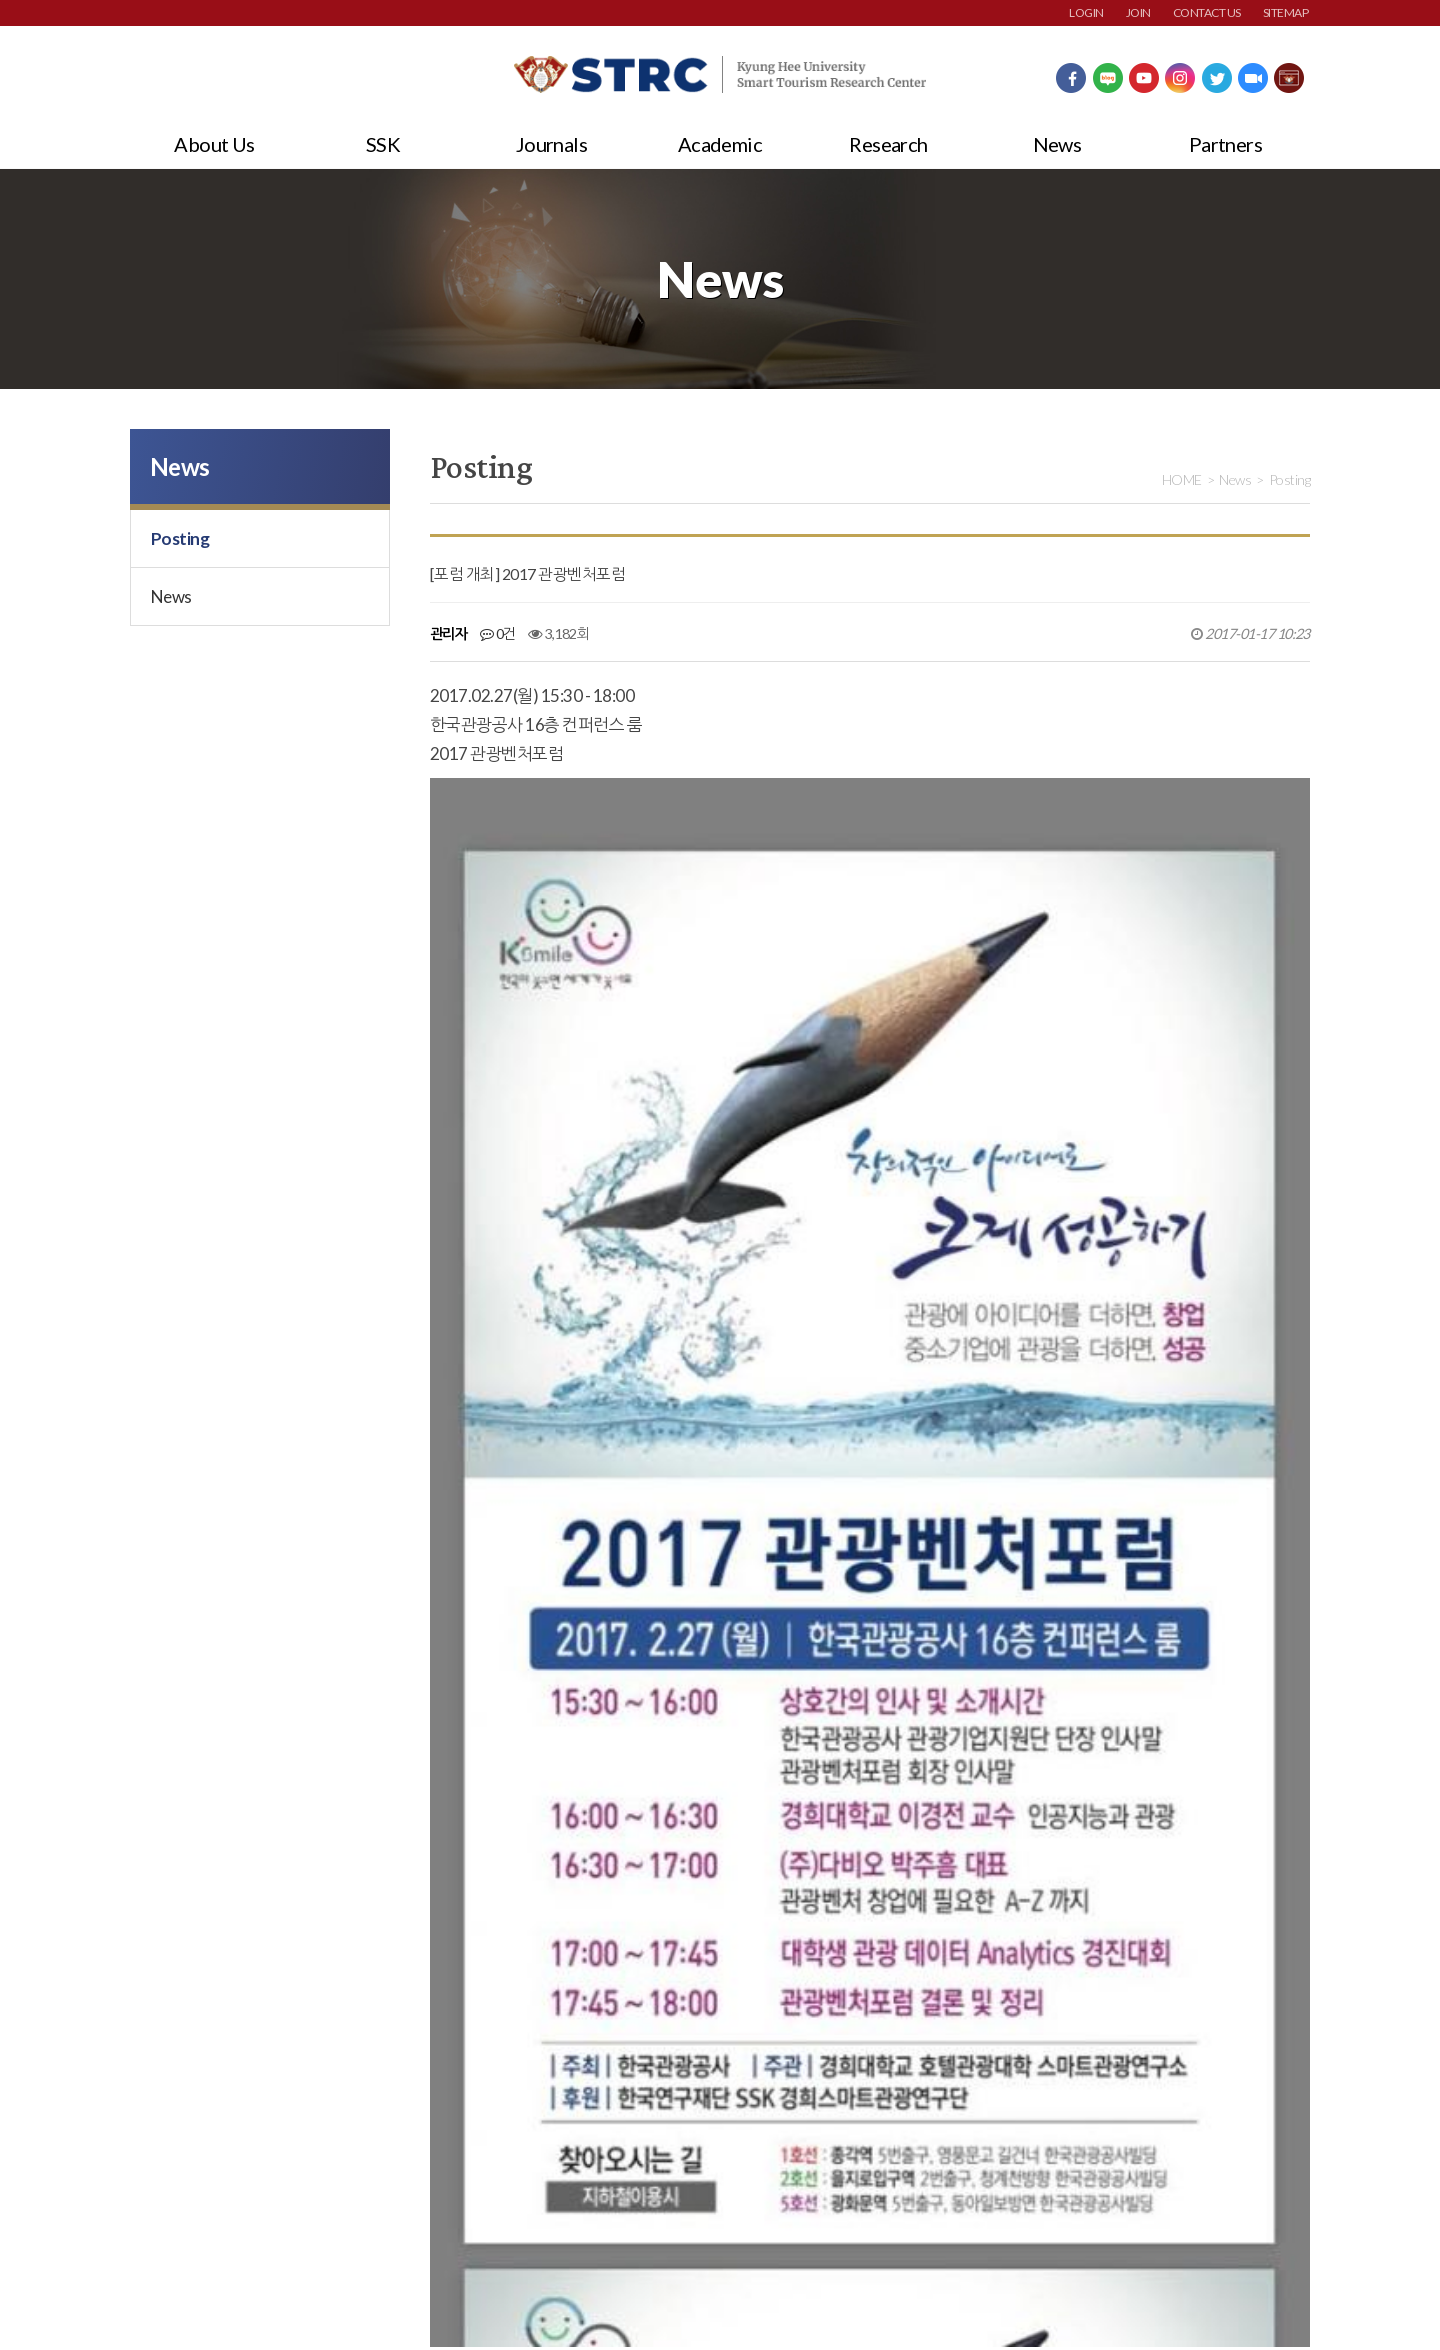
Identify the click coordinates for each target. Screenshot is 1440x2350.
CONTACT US (1207, 12)
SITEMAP (1285, 12)
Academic (720, 144)
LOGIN (1086, 12)
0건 (498, 633)
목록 (1289, 1764)
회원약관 (155, 2196)
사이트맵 (573, 2196)
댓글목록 (469, 1968)
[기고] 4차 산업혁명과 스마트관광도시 (614, 1871)
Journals (552, 144)
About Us (214, 144)
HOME (1182, 479)
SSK (383, 144)
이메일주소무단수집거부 (435, 2196)
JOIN (1138, 12)
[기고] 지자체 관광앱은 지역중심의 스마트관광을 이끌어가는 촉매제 (696, 1823)
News (1057, 144)
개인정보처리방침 (273, 2196)
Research (888, 144)
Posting (180, 538)
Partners (1226, 144)
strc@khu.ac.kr (609, 2290)
